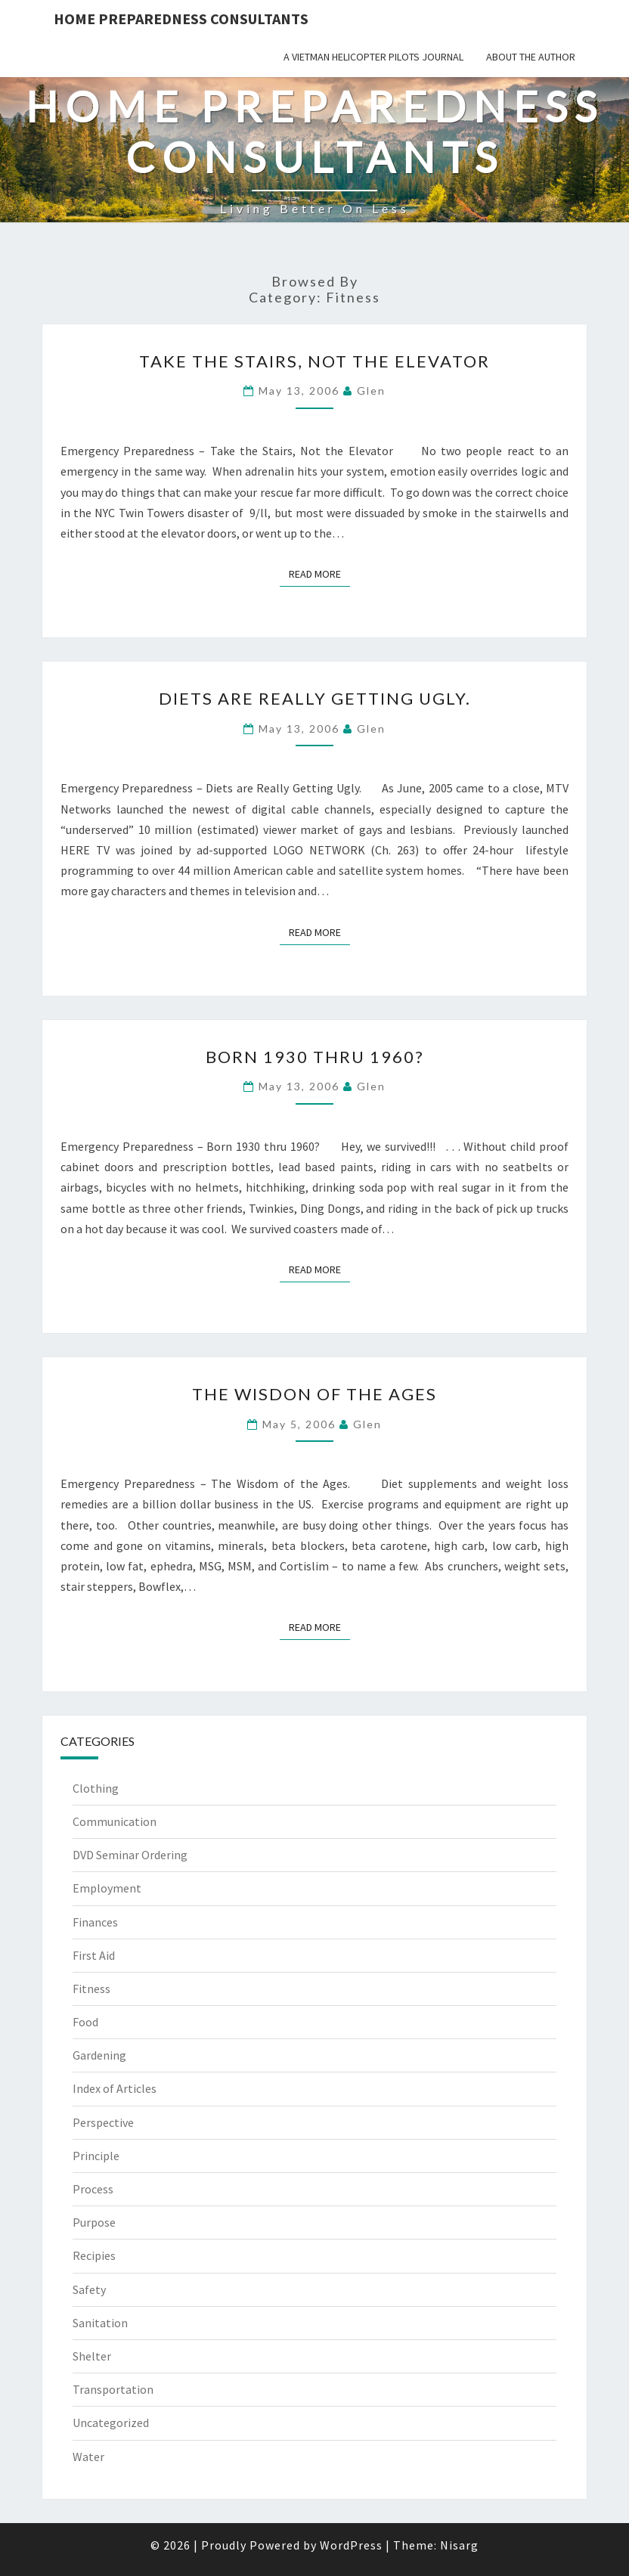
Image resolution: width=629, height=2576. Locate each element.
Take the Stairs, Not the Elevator (314, 361)
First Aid (94, 1955)
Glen (371, 390)
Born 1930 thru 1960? (315, 1056)
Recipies (94, 2255)
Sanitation (100, 2322)
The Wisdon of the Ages (314, 1394)
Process (93, 2188)
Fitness (91, 1988)
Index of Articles (114, 2088)
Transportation (113, 2389)
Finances (95, 1922)
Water (88, 2456)
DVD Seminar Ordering (130, 1854)
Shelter (92, 2356)
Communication (114, 1821)
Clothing (96, 1788)
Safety (89, 2289)
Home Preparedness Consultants (181, 18)
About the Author (530, 57)
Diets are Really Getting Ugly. (315, 698)
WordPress (351, 2545)
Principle (96, 2155)
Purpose (94, 2222)
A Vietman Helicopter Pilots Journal (373, 57)
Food (85, 2021)
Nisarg (459, 2545)
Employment (107, 1888)
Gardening (99, 2055)
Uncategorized (111, 2422)
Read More (319, 573)
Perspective (103, 2122)
